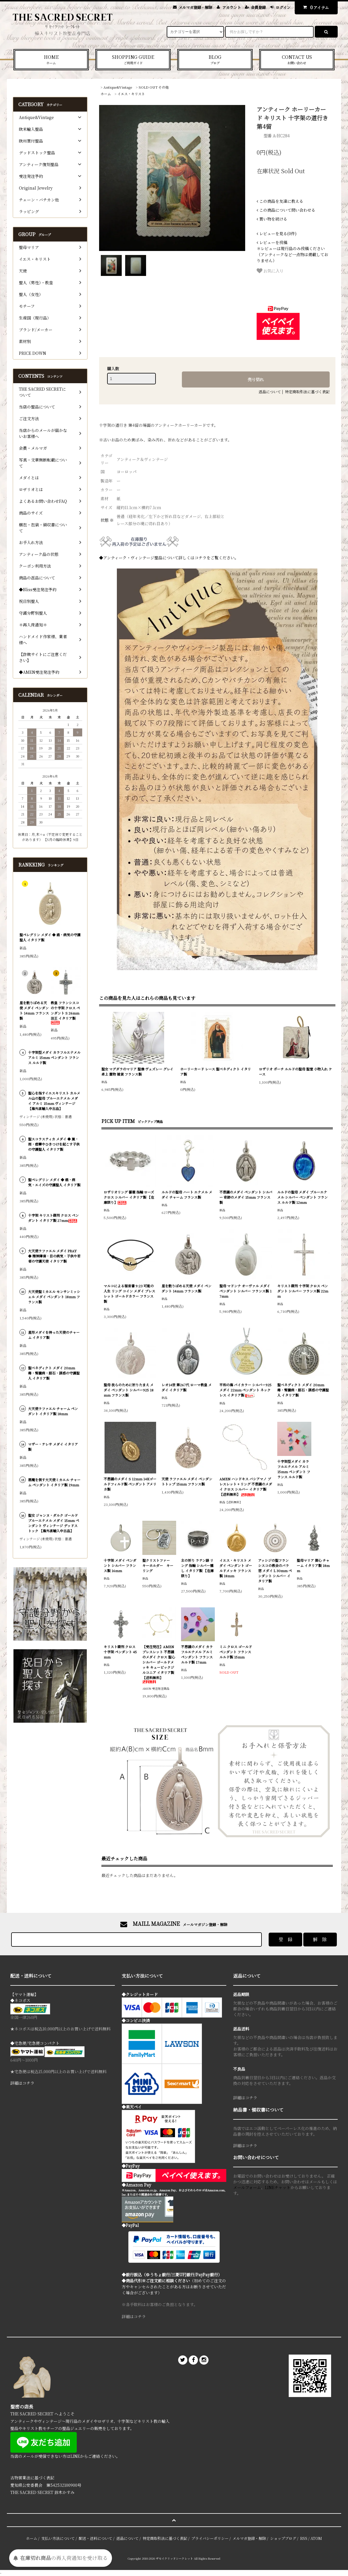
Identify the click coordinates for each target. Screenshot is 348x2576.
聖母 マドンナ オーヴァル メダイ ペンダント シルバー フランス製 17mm (245, 1290)
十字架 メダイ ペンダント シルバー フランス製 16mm (120, 1565)
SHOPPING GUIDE (133, 59)
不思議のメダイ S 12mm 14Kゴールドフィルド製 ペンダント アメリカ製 (130, 1484)
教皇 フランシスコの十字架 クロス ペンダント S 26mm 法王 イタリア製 (65, 1012)
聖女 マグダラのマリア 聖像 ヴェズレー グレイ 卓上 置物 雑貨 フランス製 (137, 1071)
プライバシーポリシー (210, 2538)
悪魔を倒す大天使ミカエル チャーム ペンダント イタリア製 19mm (54, 1482)
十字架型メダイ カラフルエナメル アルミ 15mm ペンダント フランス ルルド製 (293, 1469)
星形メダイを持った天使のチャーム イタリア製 (54, 1335)
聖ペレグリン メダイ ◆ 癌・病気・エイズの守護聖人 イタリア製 (54, 1182)
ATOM (316, 2538)
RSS (303, 2538)
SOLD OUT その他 (154, 87)
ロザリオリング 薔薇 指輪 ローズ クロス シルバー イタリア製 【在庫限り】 (129, 1197)
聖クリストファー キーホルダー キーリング (157, 1565)
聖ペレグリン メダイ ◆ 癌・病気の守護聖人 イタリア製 (49, 937)
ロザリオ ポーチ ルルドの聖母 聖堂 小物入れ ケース (295, 1071)
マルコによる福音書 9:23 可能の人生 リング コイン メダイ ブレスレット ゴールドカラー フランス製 (129, 1293)
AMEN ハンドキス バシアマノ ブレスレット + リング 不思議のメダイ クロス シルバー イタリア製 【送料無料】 (245, 1486)
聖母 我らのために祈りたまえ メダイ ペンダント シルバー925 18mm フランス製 (129, 1389)
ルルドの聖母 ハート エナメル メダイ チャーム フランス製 (187, 1194)
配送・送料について (95, 2538)
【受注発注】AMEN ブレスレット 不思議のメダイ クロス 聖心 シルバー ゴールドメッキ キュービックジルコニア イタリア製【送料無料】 (158, 1663)
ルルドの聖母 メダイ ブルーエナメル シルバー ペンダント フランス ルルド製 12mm (302, 1197)
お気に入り (270, 271)
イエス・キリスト (131, 93)
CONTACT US (297, 59)
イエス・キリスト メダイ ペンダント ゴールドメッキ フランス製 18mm (235, 1568)
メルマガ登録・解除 (195, 7)
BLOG (215, 59)
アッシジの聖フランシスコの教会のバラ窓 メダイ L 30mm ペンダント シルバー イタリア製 (275, 1570)
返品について (270, 391)
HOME (51, 59)
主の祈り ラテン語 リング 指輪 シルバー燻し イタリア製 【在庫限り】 (197, 1568)
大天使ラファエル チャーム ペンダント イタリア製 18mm (53, 1411)
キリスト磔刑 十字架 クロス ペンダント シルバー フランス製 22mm (302, 1290)
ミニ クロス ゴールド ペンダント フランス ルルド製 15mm (235, 1651)
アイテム (314, 7)
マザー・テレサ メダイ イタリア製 (53, 1447)
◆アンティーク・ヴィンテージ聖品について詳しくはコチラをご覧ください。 (169, 557)
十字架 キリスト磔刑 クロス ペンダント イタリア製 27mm (53, 1218)
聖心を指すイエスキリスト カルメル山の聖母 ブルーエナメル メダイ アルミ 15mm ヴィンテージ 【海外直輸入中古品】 (54, 1101)
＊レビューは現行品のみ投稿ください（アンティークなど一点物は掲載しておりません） (292, 251)
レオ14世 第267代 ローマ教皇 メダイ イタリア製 (187, 1387)
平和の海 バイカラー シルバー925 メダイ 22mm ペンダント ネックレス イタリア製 (245, 1390)
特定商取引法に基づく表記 (307, 391)
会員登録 (258, 7)
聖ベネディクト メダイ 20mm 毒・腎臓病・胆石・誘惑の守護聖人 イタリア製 (303, 1389)
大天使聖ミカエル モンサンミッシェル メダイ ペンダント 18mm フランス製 (54, 1296)
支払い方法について (58, 2538)
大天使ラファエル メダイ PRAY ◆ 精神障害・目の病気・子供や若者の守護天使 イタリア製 (54, 1255)
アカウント (231, 7)
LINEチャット (277, 2187)
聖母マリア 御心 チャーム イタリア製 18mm (313, 1565)
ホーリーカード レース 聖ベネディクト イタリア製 (215, 1071)
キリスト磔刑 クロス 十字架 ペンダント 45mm (120, 1651)
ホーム (106, 93)
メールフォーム (247, 2187)
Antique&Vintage (117, 87)
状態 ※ (107, 520)
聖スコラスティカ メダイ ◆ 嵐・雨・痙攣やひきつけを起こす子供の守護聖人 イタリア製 (54, 1144)
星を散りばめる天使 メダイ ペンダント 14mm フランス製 (186, 1288)
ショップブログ (283, 2538)
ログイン (283, 7)
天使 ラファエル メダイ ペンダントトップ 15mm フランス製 (187, 1481)
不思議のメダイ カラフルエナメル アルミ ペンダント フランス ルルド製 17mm (197, 1654)
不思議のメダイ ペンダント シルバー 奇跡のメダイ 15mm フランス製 (245, 1197)
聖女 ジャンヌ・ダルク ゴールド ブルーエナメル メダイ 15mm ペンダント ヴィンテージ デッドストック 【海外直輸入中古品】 (53, 1523)
